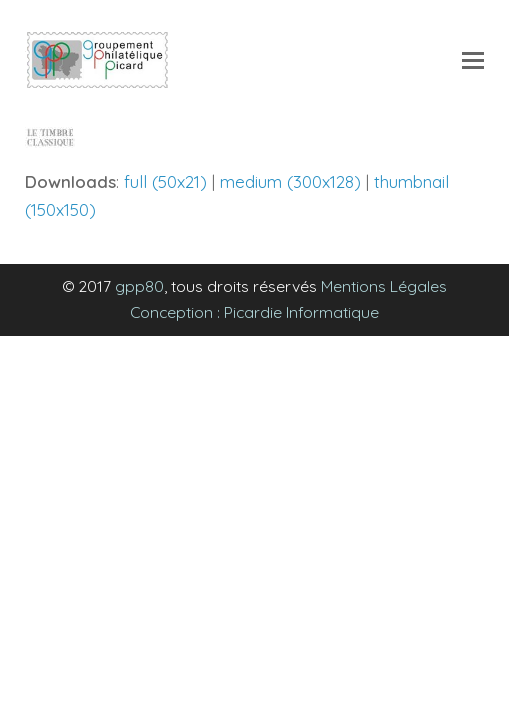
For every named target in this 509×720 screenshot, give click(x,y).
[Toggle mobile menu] (473, 60)
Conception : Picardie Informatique (254, 312)
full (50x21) (165, 181)
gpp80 (139, 286)
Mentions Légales (384, 286)
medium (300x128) (290, 181)
